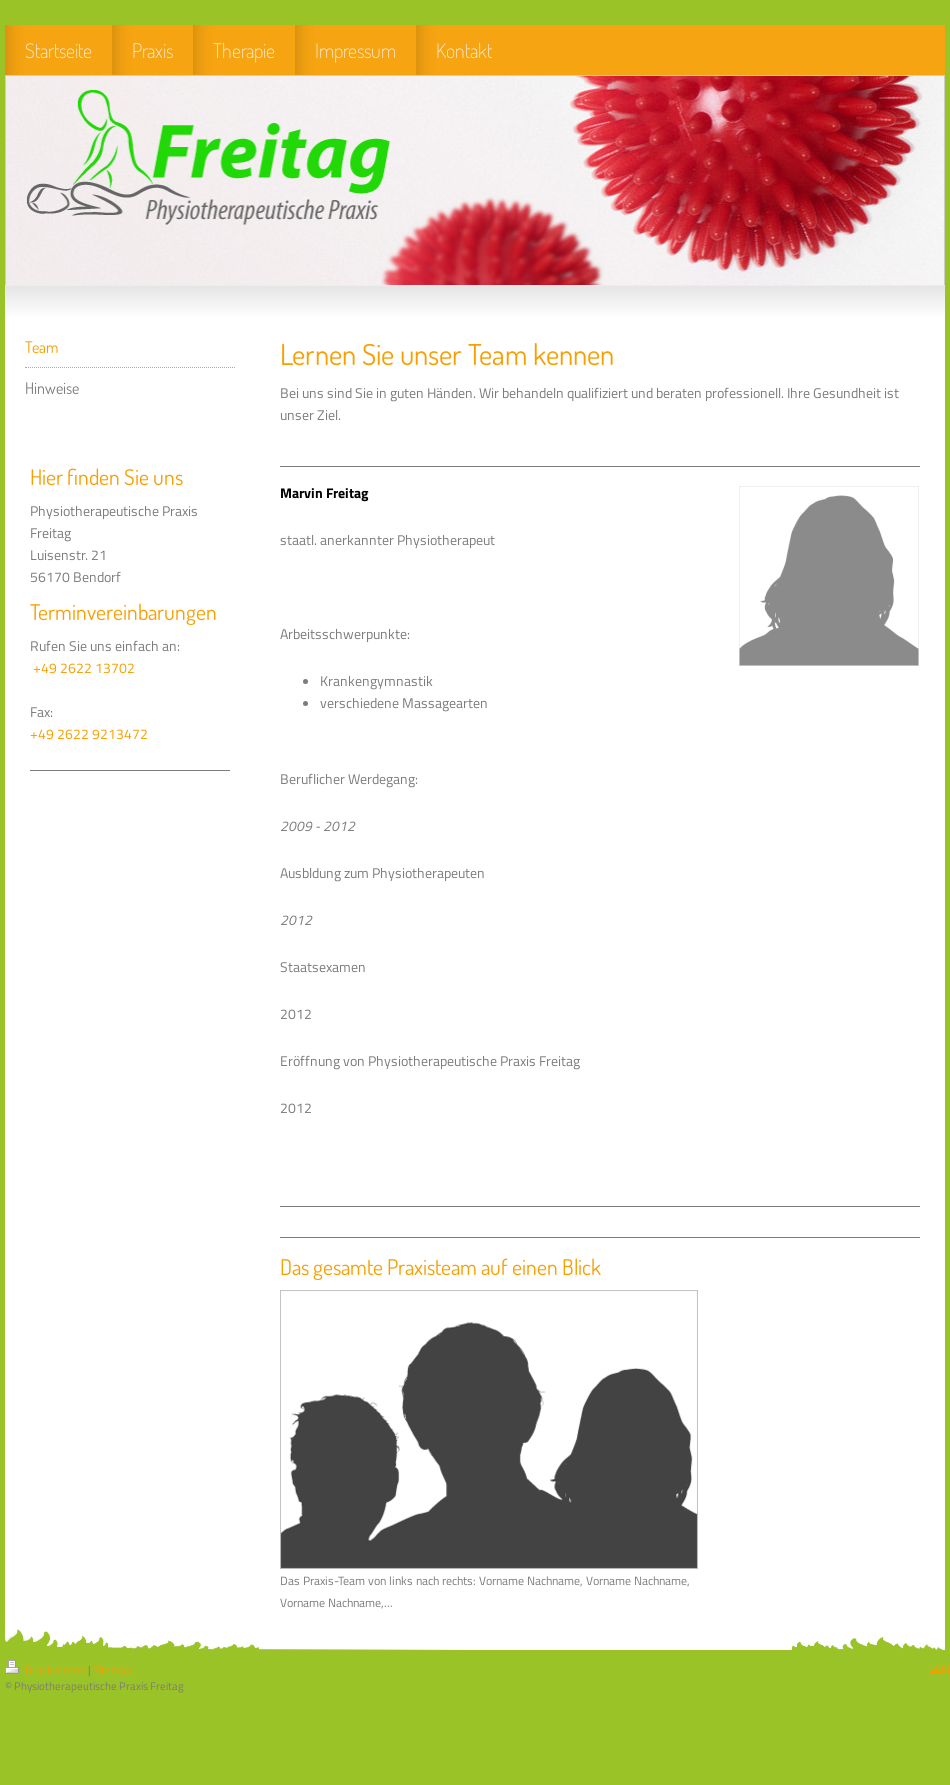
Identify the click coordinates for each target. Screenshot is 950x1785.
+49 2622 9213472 (89, 734)
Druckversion (46, 1670)
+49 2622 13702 (84, 668)
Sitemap (112, 1670)
